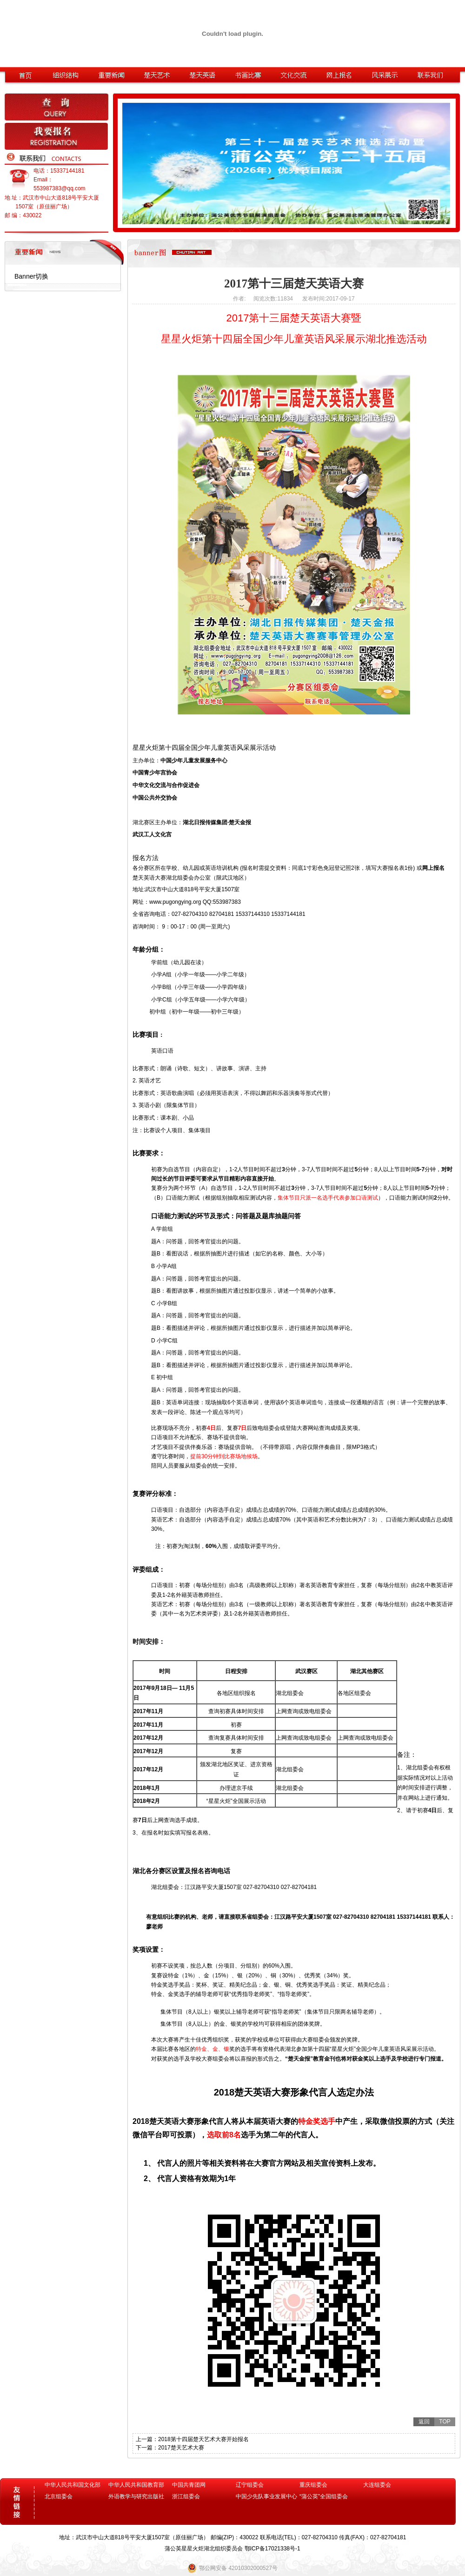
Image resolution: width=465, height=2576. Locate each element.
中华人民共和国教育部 (136, 2485)
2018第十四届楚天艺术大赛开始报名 (203, 2439)
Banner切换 (31, 276)
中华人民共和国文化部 (72, 2485)
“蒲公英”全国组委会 (323, 2496)
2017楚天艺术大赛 (181, 2447)
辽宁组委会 (250, 2485)
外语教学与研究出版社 (136, 2496)
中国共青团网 (189, 2485)
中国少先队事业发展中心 (266, 2496)
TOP (444, 2421)
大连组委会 (377, 2485)
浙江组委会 (186, 2496)
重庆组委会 (313, 2485)
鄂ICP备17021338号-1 (272, 2548)
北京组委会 (59, 2496)
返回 (424, 2421)
